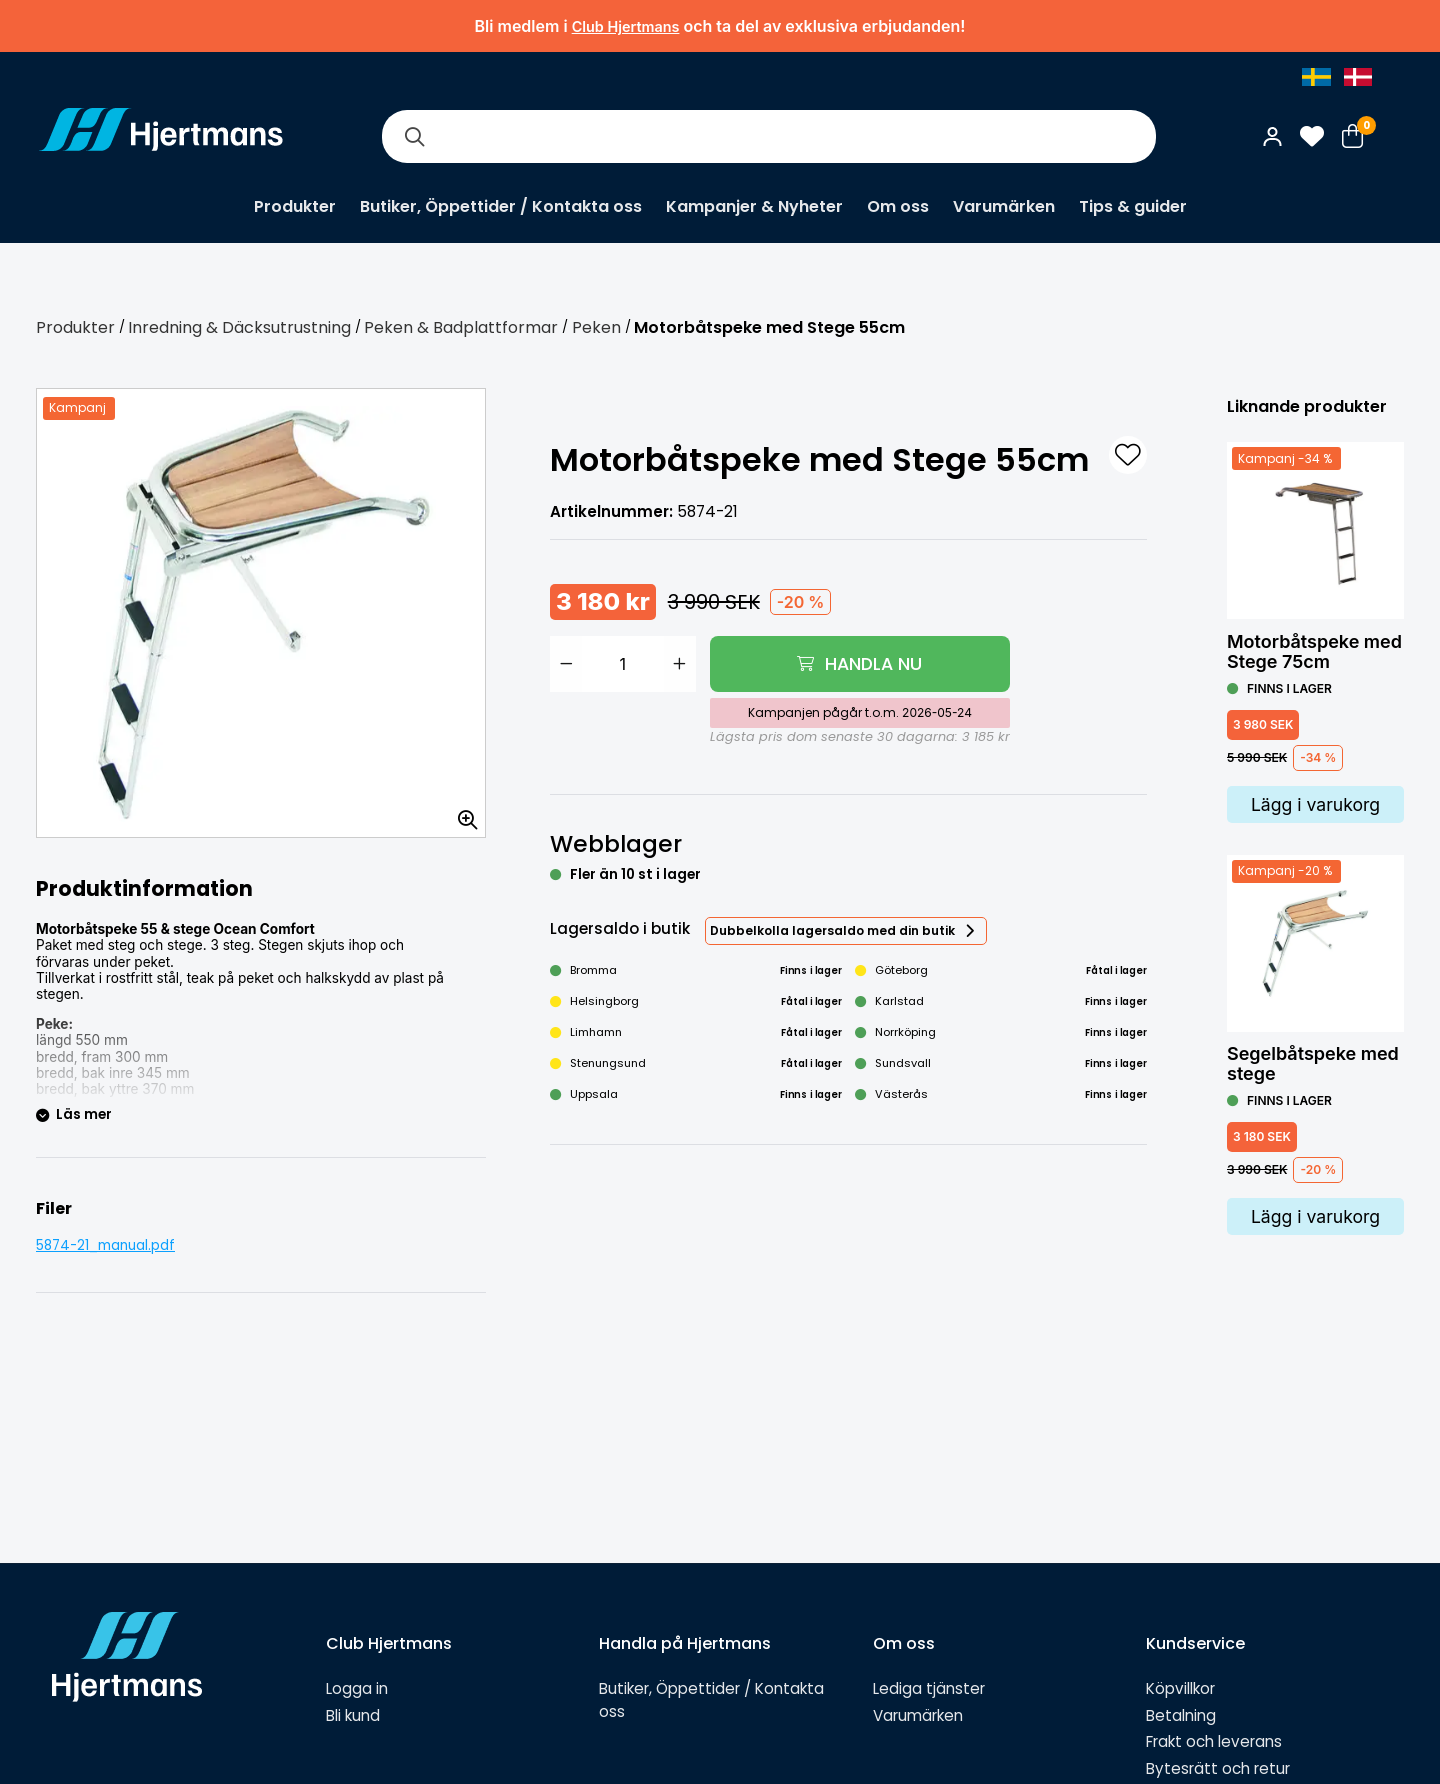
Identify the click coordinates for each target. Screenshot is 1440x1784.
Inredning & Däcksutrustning (239, 327)
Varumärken (1004, 206)
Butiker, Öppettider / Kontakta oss (501, 206)
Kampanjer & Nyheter (754, 206)
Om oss (898, 206)
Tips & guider (1133, 206)
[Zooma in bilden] (461, 813)
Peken (596, 327)
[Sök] (414, 136)
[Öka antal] (680, 664)
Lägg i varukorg (1315, 804)
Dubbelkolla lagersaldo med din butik (832, 930)
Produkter (295, 206)
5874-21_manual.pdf (105, 1245)
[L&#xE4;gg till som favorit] (1128, 455)
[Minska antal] (566, 664)
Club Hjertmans (626, 26)
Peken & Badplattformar (461, 327)
